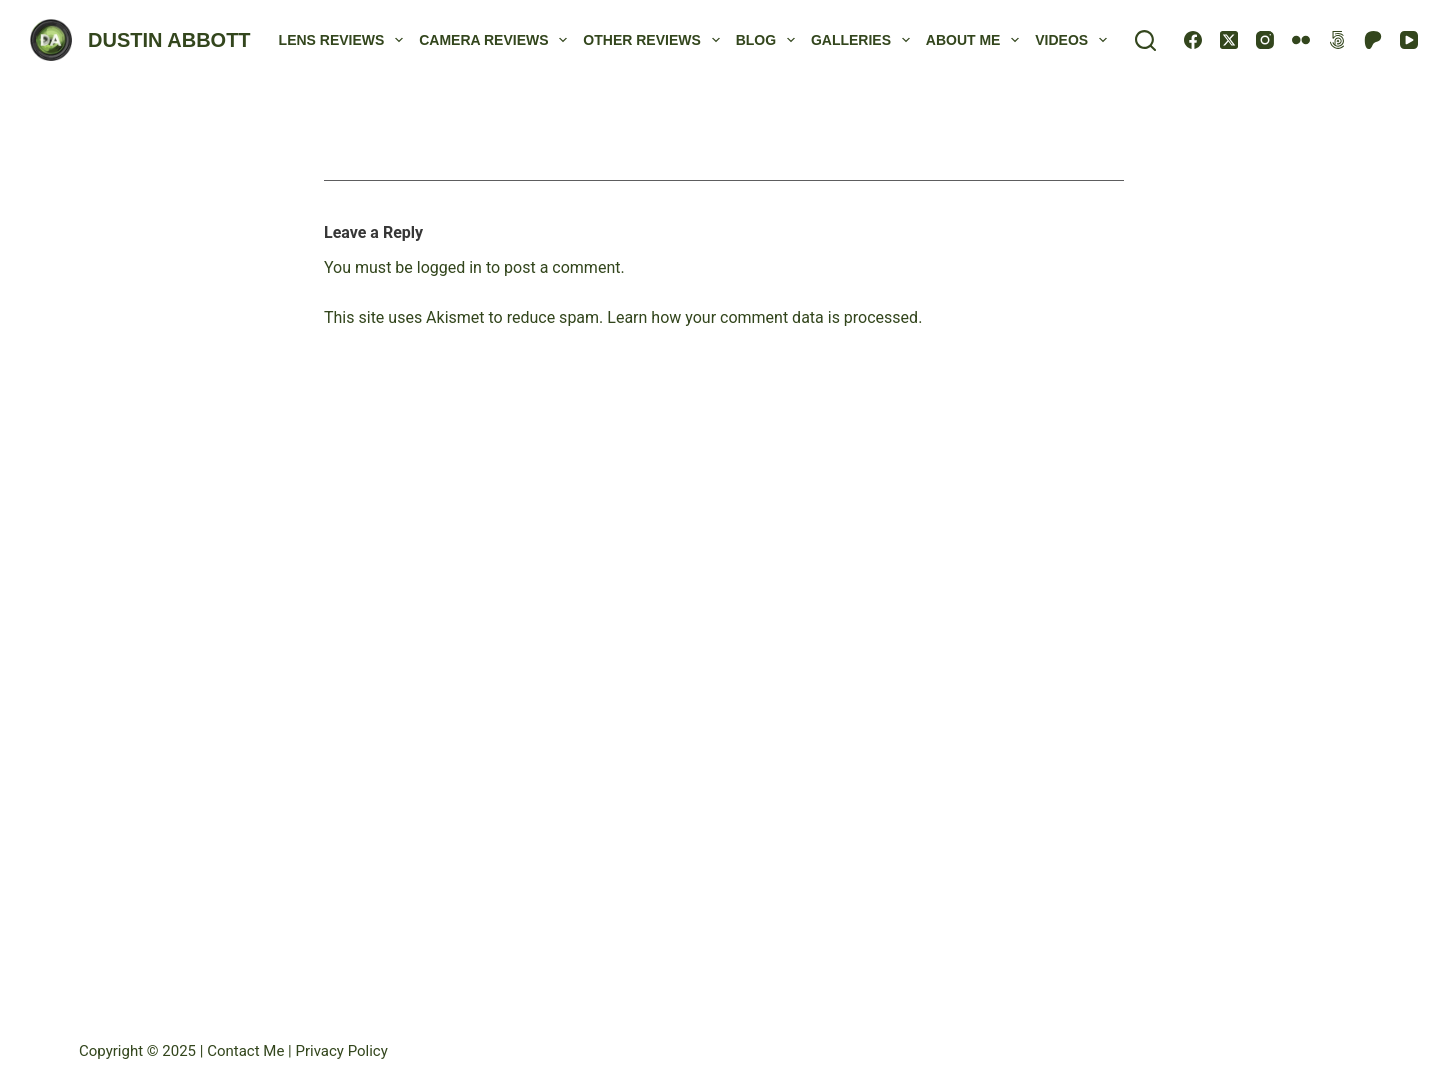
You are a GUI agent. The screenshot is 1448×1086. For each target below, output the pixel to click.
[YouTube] (1409, 40)
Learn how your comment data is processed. (764, 317)
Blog (769, 40)
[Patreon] (1373, 40)
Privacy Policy (341, 1051)
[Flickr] (1301, 40)
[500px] (1337, 40)
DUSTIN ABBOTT (169, 40)
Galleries (864, 40)
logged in (449, 267)
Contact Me (247, 1051)
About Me (976, 40)
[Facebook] (1193, 40)
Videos (1075, 40)
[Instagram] (1265, 40)
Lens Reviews (345, 40)
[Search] (1145, 40)
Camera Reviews (497, 40)
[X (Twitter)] (1229, 40)
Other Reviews (655, 40)
